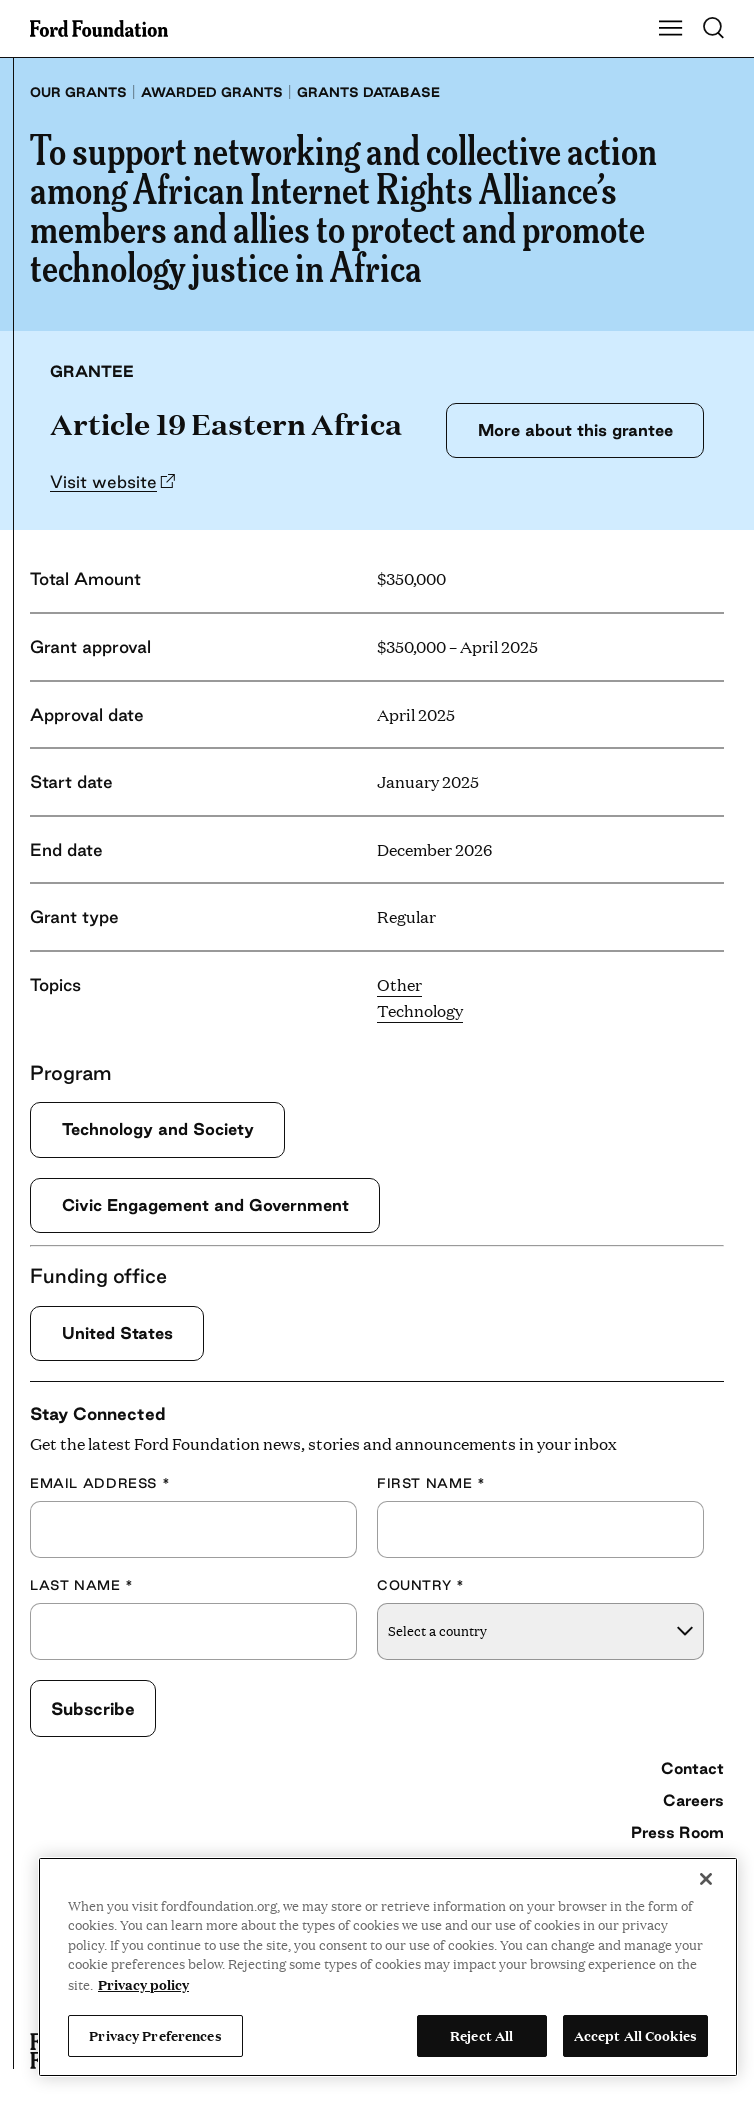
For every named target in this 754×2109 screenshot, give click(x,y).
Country (421, 1585)
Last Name (82, 1585)
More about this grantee (575, 430)
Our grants (78, 92)
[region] (388, 1967)
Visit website (103, 481)
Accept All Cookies (635, 2035)
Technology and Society (158, 1129)
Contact (692, 1768)
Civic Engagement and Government (205, 1205)
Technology (420, 1010)
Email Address (100, 1483)
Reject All (481, 2035)
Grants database (368, 92)
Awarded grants (212, 92)
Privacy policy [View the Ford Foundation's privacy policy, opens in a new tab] (143, 1984)
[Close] (706, 1879)
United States (117, 1333)
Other (399, 984)
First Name (431, 1483)
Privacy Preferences (155, 2035)
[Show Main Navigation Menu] (671, 29)
